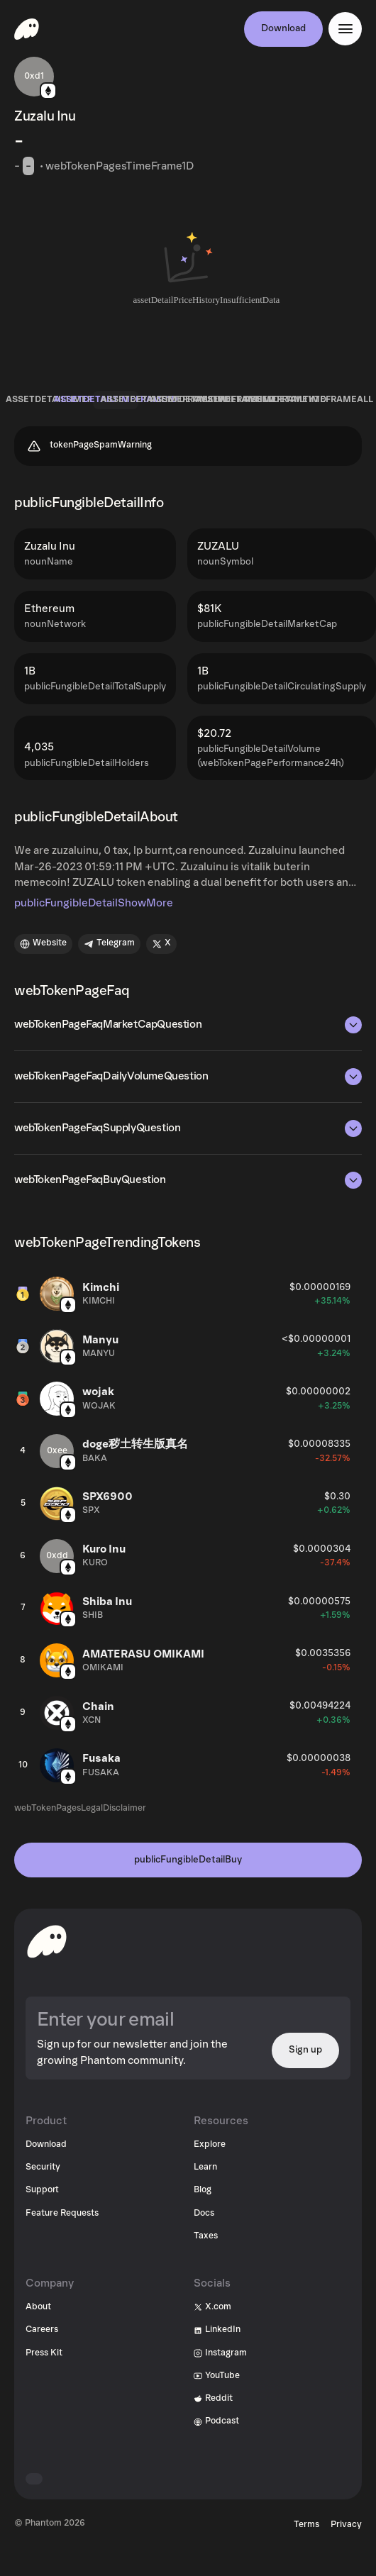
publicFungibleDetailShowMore (93, 902)
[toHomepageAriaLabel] (47, 1941)
